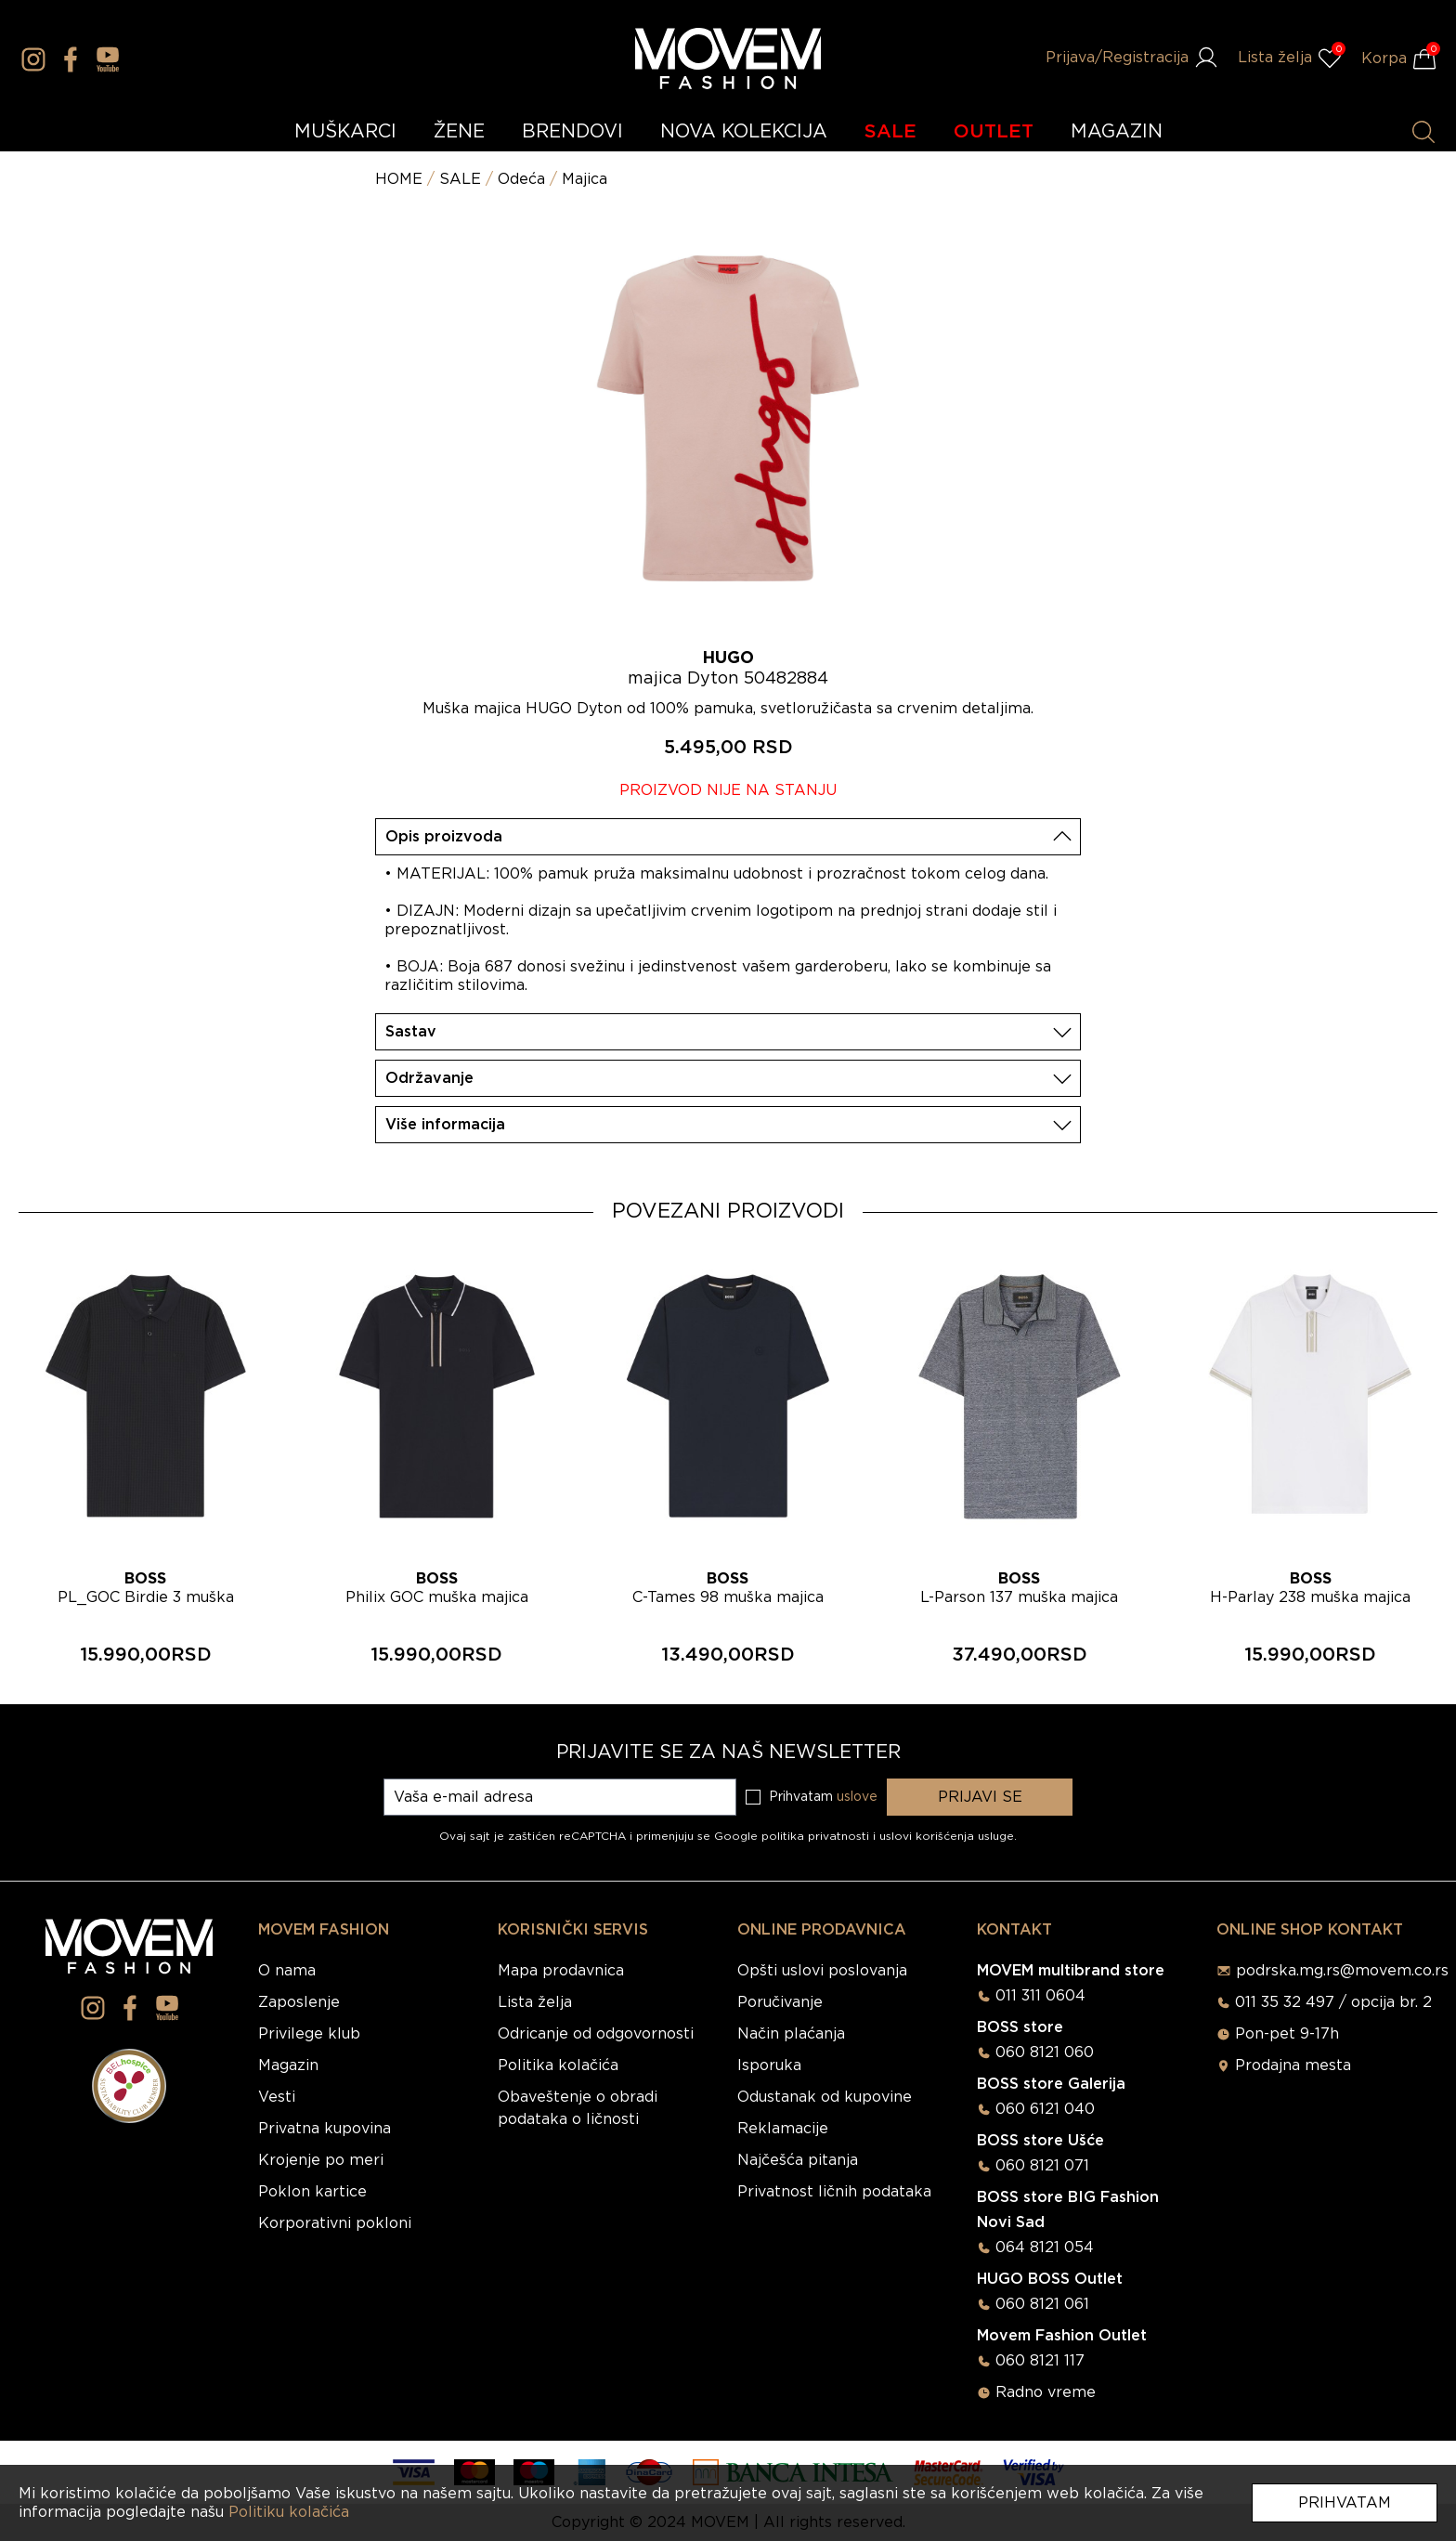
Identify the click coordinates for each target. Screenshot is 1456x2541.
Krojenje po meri (321, 2160)
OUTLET (994, 132)
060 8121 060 (1044, 2052)
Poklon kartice (312, 2191)
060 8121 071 (1042, 2165)
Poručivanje (780, 2002)
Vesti (276, 2097)
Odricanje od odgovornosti (596, 2033)
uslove (857, 1797)
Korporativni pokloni (334, 2223)
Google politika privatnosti (793, 1836)
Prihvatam (1344, 2502)
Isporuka (769, 2065)
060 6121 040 (1045, 2109)
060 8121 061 (1042, 2304)
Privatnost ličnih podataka (834, 2191)
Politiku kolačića (288, 2512)
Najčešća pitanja (797, 2160)
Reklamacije (782, 2128)
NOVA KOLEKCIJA (743, 132)
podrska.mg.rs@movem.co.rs (1342, 1970)
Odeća (521, 179)
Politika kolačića (558, 2065)
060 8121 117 (1040, 2360)
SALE (890, 132)
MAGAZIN (1117, 132)
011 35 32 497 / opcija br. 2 (1333, 2002)
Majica (584, 179)
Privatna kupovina (324, 2128)
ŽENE (459, 132)
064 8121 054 (1044, 2247)
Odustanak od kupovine (824, 2097)
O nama (287, 1970)
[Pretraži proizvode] (1423, 131)
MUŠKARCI (345, 132)
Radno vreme (1045, 2392)
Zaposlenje (299, 2002)
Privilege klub (309, 2033)
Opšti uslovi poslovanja (822, 1970)
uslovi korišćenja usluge (946, 1836)
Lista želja (535, 2002)
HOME (398, 179)
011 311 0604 (1040, 1995)
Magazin (288, 2065)
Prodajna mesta (1293, 2065)
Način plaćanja (791, 2033)
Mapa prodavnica (561, 1970)
